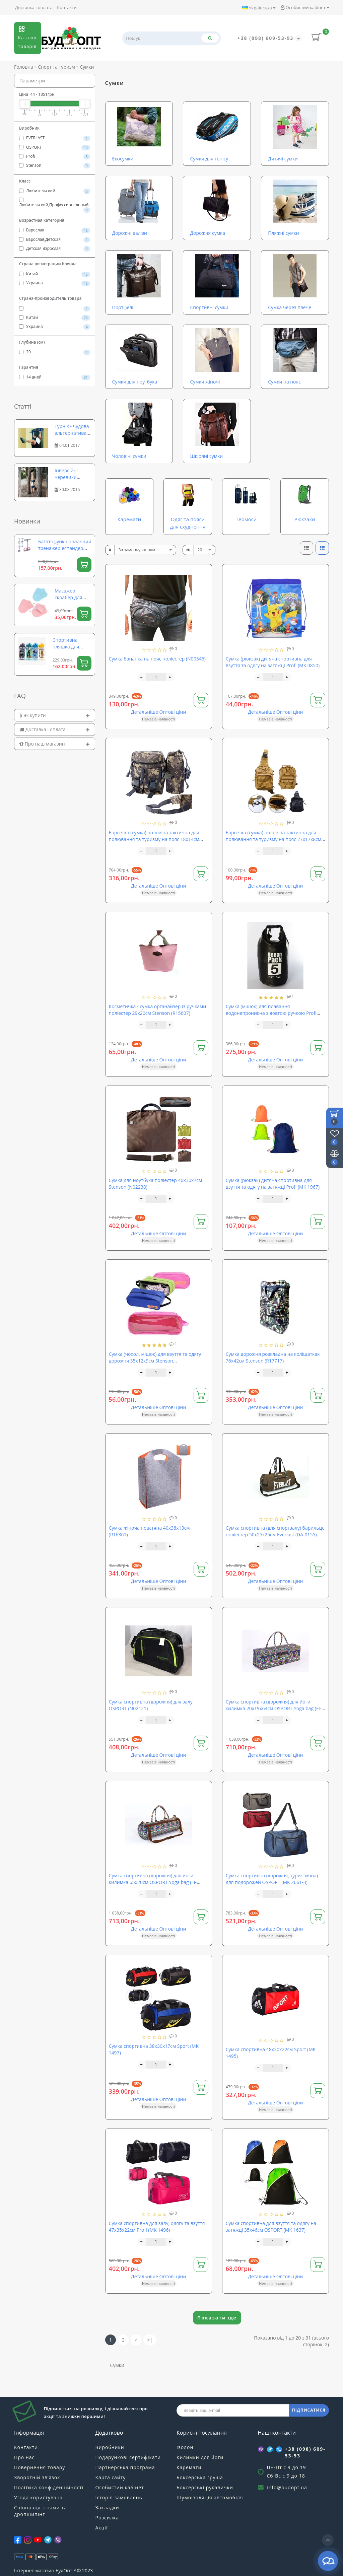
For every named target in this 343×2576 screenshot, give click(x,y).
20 (54, 352)
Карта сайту (110, 2477)
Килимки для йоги (200, 2457)
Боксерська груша (200, 2477)
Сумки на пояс (284, 381)
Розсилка (107, 2517)
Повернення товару (39, 2467)
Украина (54, 283)
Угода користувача (38, 2497)
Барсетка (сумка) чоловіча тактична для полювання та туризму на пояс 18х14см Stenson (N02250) (154, 839)
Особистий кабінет (305, 7)
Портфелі (122, 307)
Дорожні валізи (129, 233)
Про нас (24, 2457)
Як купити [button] (54, 715)
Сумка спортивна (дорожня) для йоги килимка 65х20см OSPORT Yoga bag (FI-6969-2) (153, 1882)
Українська (258, 8)
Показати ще (217, 2317)
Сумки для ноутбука (134, 381)
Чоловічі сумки (129, 456)
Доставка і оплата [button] (54, 729)
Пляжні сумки (283, 233)
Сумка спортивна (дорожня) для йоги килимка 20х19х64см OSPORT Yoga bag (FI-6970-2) (274, 1708)
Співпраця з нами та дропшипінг (40, 2510)
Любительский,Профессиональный (54, 203)
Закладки (107, 2507)
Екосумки (123, 158)
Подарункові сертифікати (128, 2457)
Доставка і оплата (34, 7)
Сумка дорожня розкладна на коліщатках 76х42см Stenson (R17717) (273, 1357)
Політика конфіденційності (48, 2487)
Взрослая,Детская (54, 239)
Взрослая (54, 230)
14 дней (54, 377)
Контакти (66, 7)
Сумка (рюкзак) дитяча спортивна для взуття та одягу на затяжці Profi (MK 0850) (273, 662)
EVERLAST (54, 138)
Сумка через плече (289, 307)
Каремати (189, 2467)
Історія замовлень (118, 2497)
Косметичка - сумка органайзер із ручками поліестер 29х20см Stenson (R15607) (157, 1009)
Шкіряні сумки (206, 456)
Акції (101, 2527)
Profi (54, 156)
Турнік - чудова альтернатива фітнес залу (72, 433)
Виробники (109, 2447)
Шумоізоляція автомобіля (210, 2497)
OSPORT (54, 147)
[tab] (54, 715)
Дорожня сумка (207, 233)
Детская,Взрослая (54, 249)
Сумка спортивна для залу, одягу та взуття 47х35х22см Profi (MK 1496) (157, 2226)
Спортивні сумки (209, 307)
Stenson (54, 165)
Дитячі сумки (283, 158)
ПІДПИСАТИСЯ (309, 2410)
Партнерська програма (125, 2467)
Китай (54, 274)
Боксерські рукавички (205, 2487)
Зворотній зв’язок (37, 2477)
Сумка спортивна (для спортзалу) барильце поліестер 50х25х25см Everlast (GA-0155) (275, 1531)
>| (150, 2340)
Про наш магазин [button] (54, 743)
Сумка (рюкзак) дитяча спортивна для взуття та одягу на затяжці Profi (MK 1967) (273, 1183)
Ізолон (185, 2447)
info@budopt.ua (287, 2487)
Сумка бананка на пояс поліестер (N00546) (157, 658)
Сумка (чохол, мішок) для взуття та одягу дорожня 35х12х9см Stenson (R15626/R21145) (155, 1361)
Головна (23, 67)
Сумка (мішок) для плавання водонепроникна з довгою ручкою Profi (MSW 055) (271, 1013)
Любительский (54, 191)
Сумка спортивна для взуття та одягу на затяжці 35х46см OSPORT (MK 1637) (271, 2226)
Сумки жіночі (205, 381)
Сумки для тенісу (209, 158)
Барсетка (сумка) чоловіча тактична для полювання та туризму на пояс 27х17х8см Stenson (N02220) (274, 839)
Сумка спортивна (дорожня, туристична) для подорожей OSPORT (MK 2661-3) (272, 1878)
